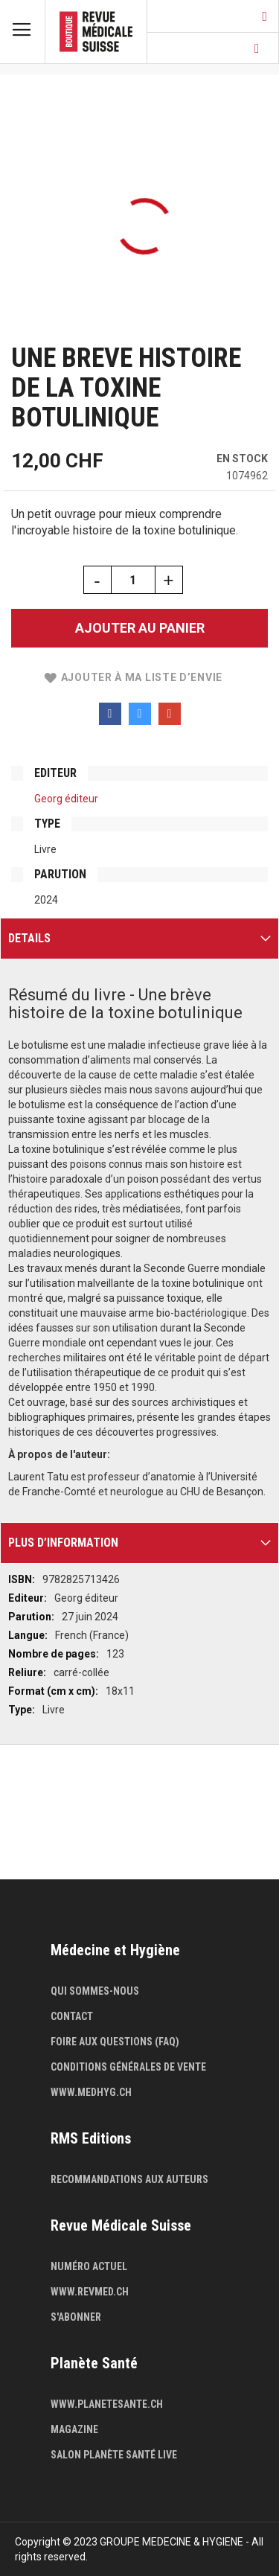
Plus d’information (63, 1542)
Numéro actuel (89, 2266)
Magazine (74, 2429)
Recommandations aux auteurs (129, 2179)
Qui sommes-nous (95, 1991)
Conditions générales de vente (128, 2067)
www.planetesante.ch (107, 2404)
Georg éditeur (66, 799)
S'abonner (76, 2317)
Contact (72, 2016)
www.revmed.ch (90, 2292)
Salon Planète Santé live (114, 2455)
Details (29, 938)
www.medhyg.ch (91, 2092)
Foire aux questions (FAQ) (115, 2042)
